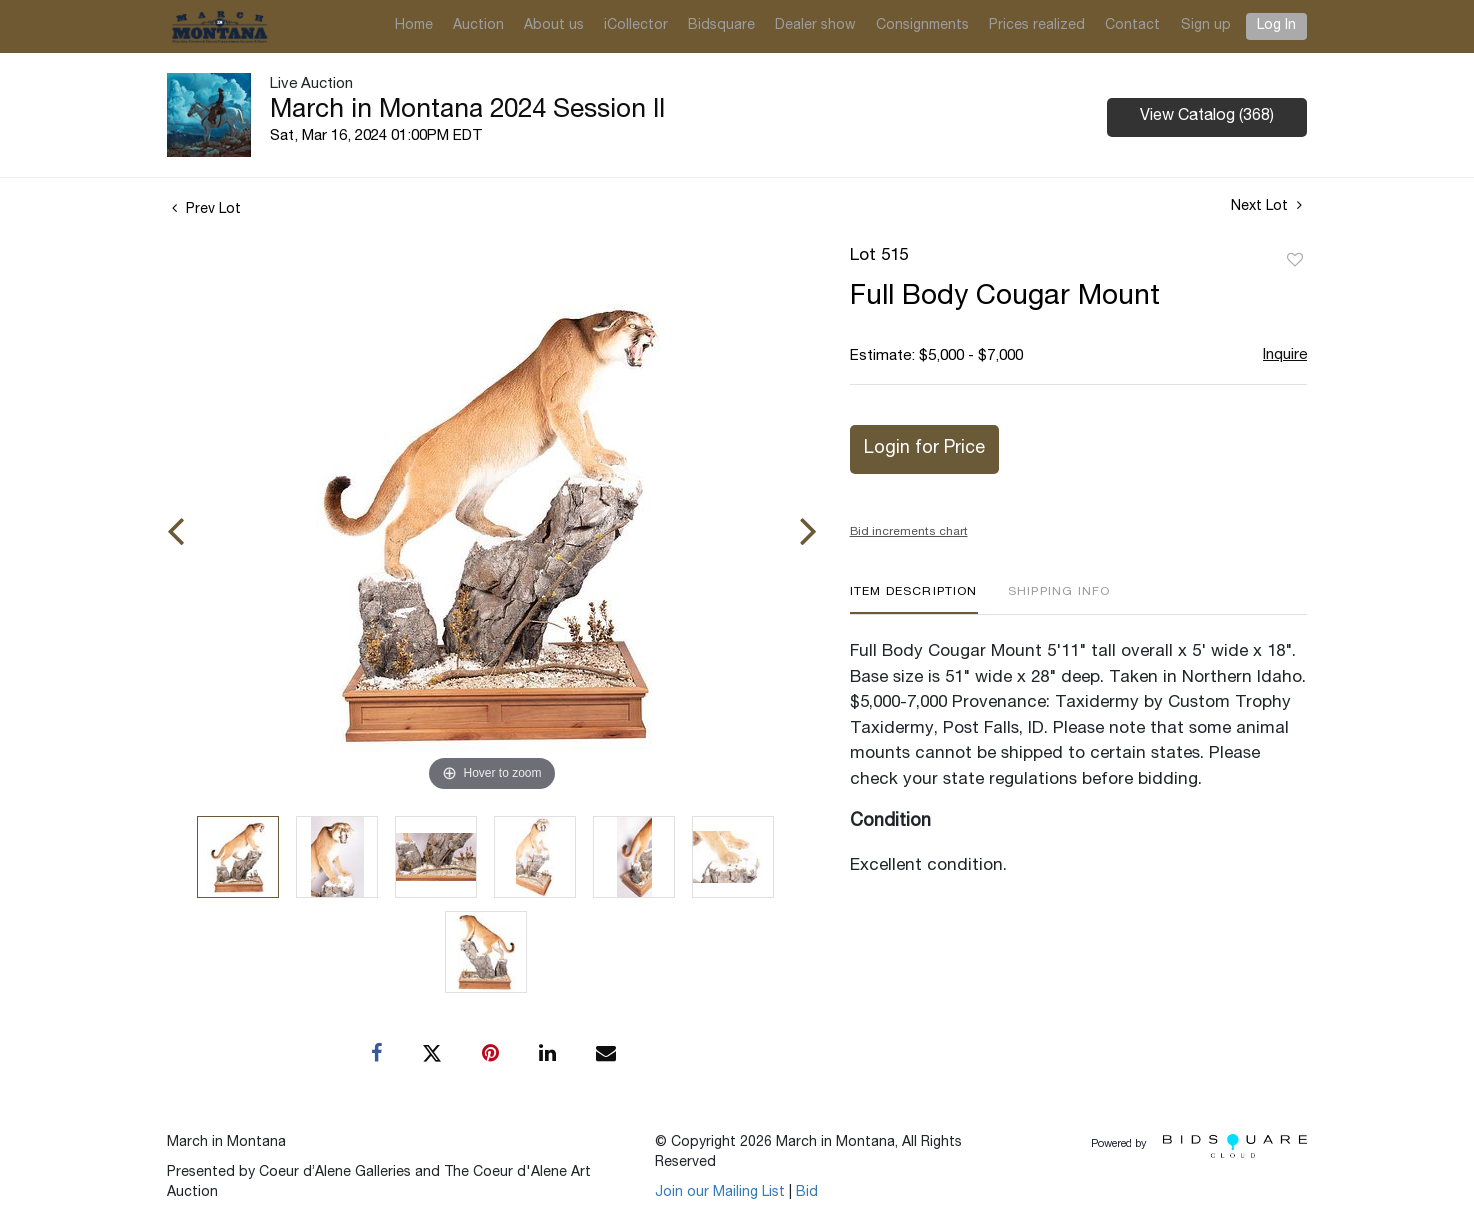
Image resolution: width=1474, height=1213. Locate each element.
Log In (1276, 26)
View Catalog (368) (1207, 117)
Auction (478, 26)
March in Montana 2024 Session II (467, 111)
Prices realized (1037, 26)
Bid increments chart (909, 532)
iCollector (636, 26)
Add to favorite (1295, 261)
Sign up (1206, 26)
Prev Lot (206, 210)
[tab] (914, 599)
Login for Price (924, 449)
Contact (1132, 26)
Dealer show (815, 26)
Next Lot (1266, 206)
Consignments (922, 26)
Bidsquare (721, 26)
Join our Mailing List (720, 1193)
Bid (807, 1193)
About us (554, 26)
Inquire (1285, 355)
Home (414, 26)
